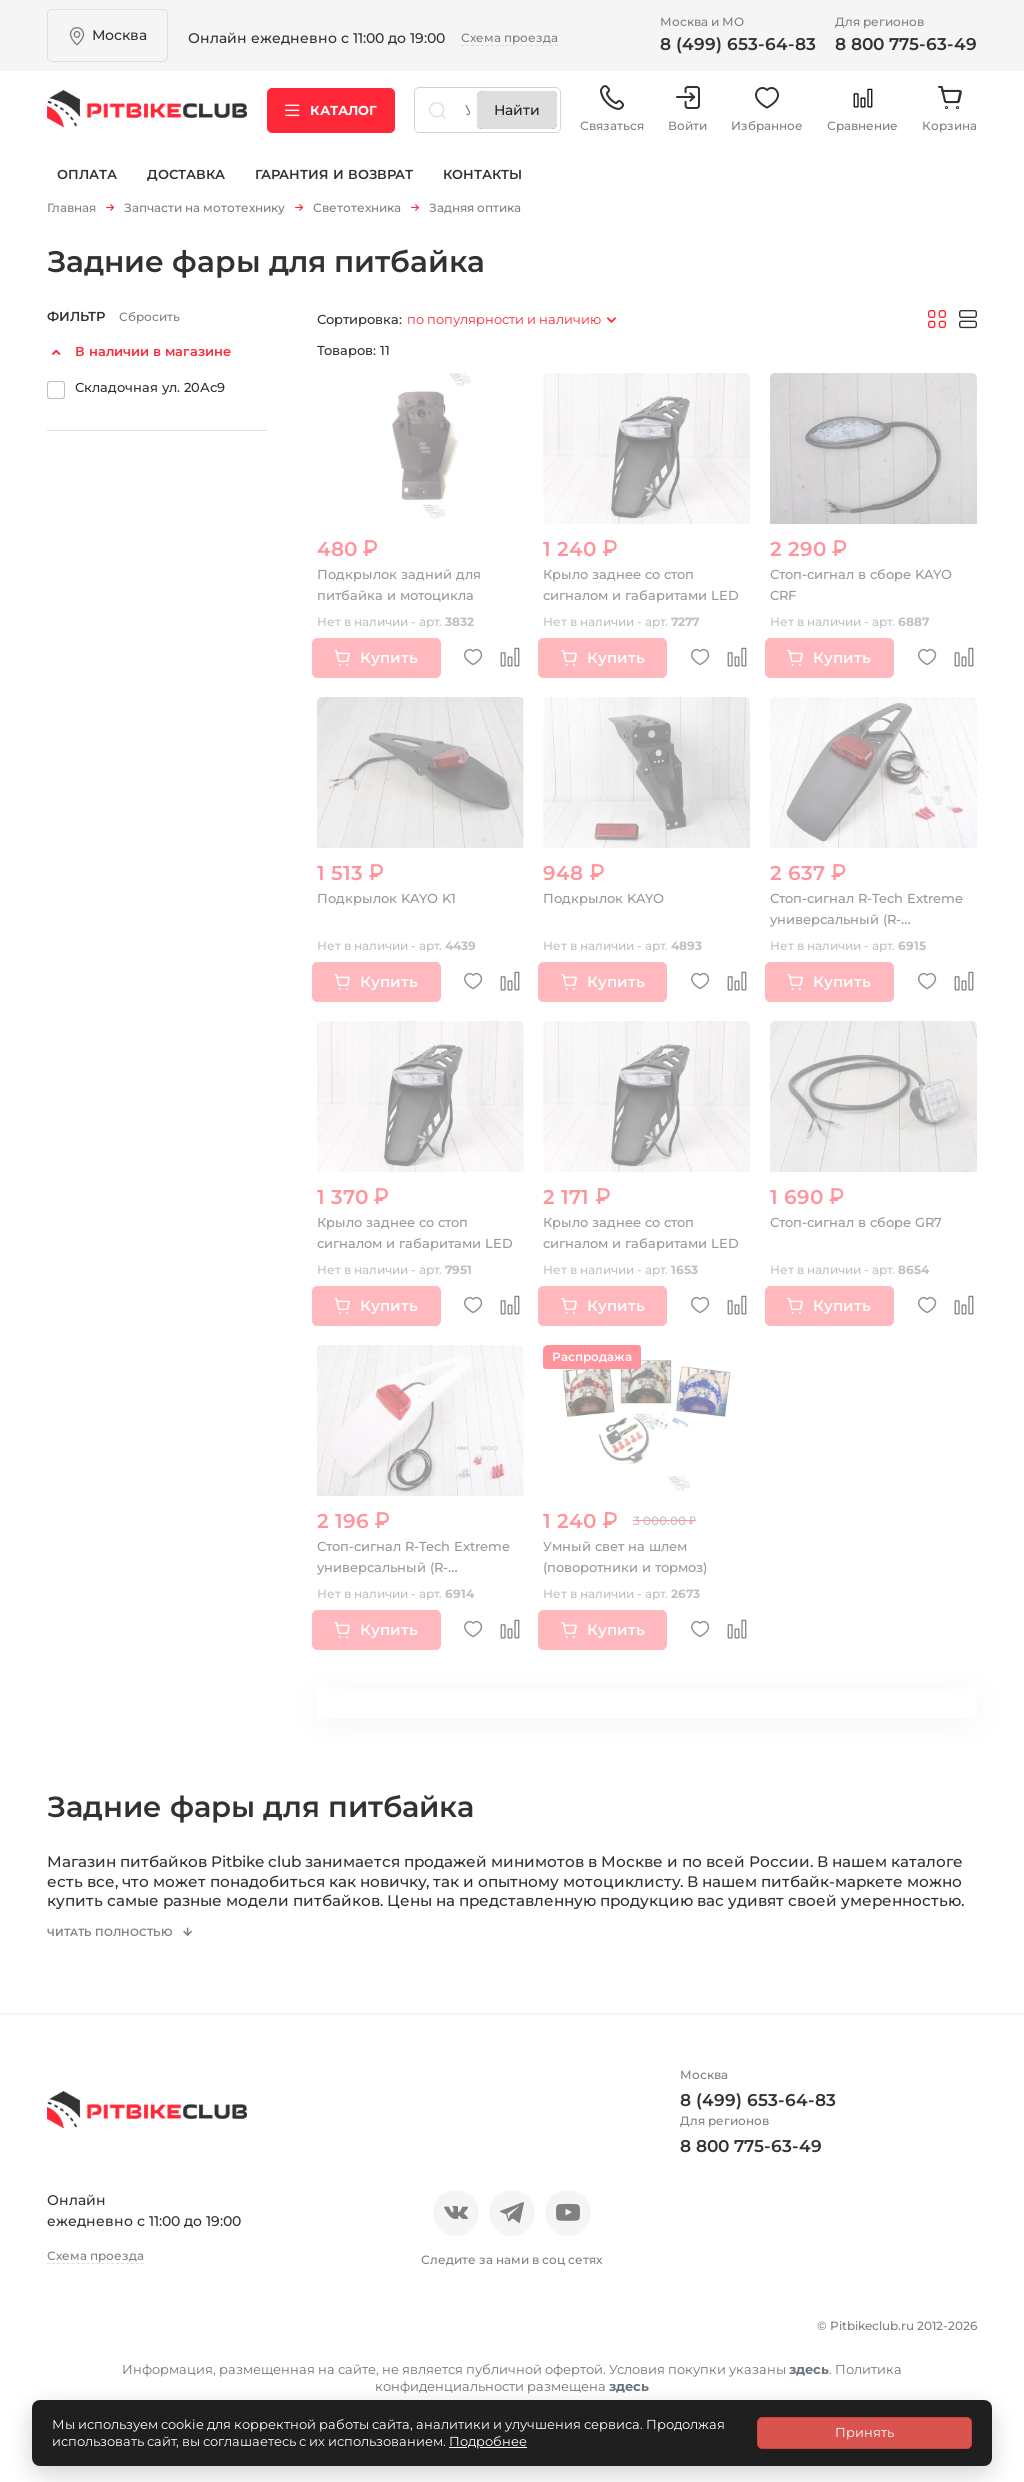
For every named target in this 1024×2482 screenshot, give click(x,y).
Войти (687, 119)
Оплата (87, 188)
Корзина (949, 119)
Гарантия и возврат (334, 188)
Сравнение (862, 119)
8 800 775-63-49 (906, 44)
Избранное (767, 119)
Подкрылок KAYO (607, 904)
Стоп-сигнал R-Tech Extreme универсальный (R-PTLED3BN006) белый (410, 1573)
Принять (864, 2432)
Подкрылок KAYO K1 (391, 904)
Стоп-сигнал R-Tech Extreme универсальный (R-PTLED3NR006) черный (865, 925)
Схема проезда (509, 37)
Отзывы (145, 2346)
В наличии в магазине (153, 358)
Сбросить (149, 323)
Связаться (612, 119)
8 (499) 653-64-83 (738, 44)
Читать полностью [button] (122, 1956)
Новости (234, 2346)
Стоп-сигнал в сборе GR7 (863, 1228)
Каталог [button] (331, 119)
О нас (69, 2346)
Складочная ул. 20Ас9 (150, 393)
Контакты (482, 188)
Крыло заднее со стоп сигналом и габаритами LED (632, 601)
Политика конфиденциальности (362, 2381)
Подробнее (488, 2441)
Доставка (186, 188)
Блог (311, 2346)
